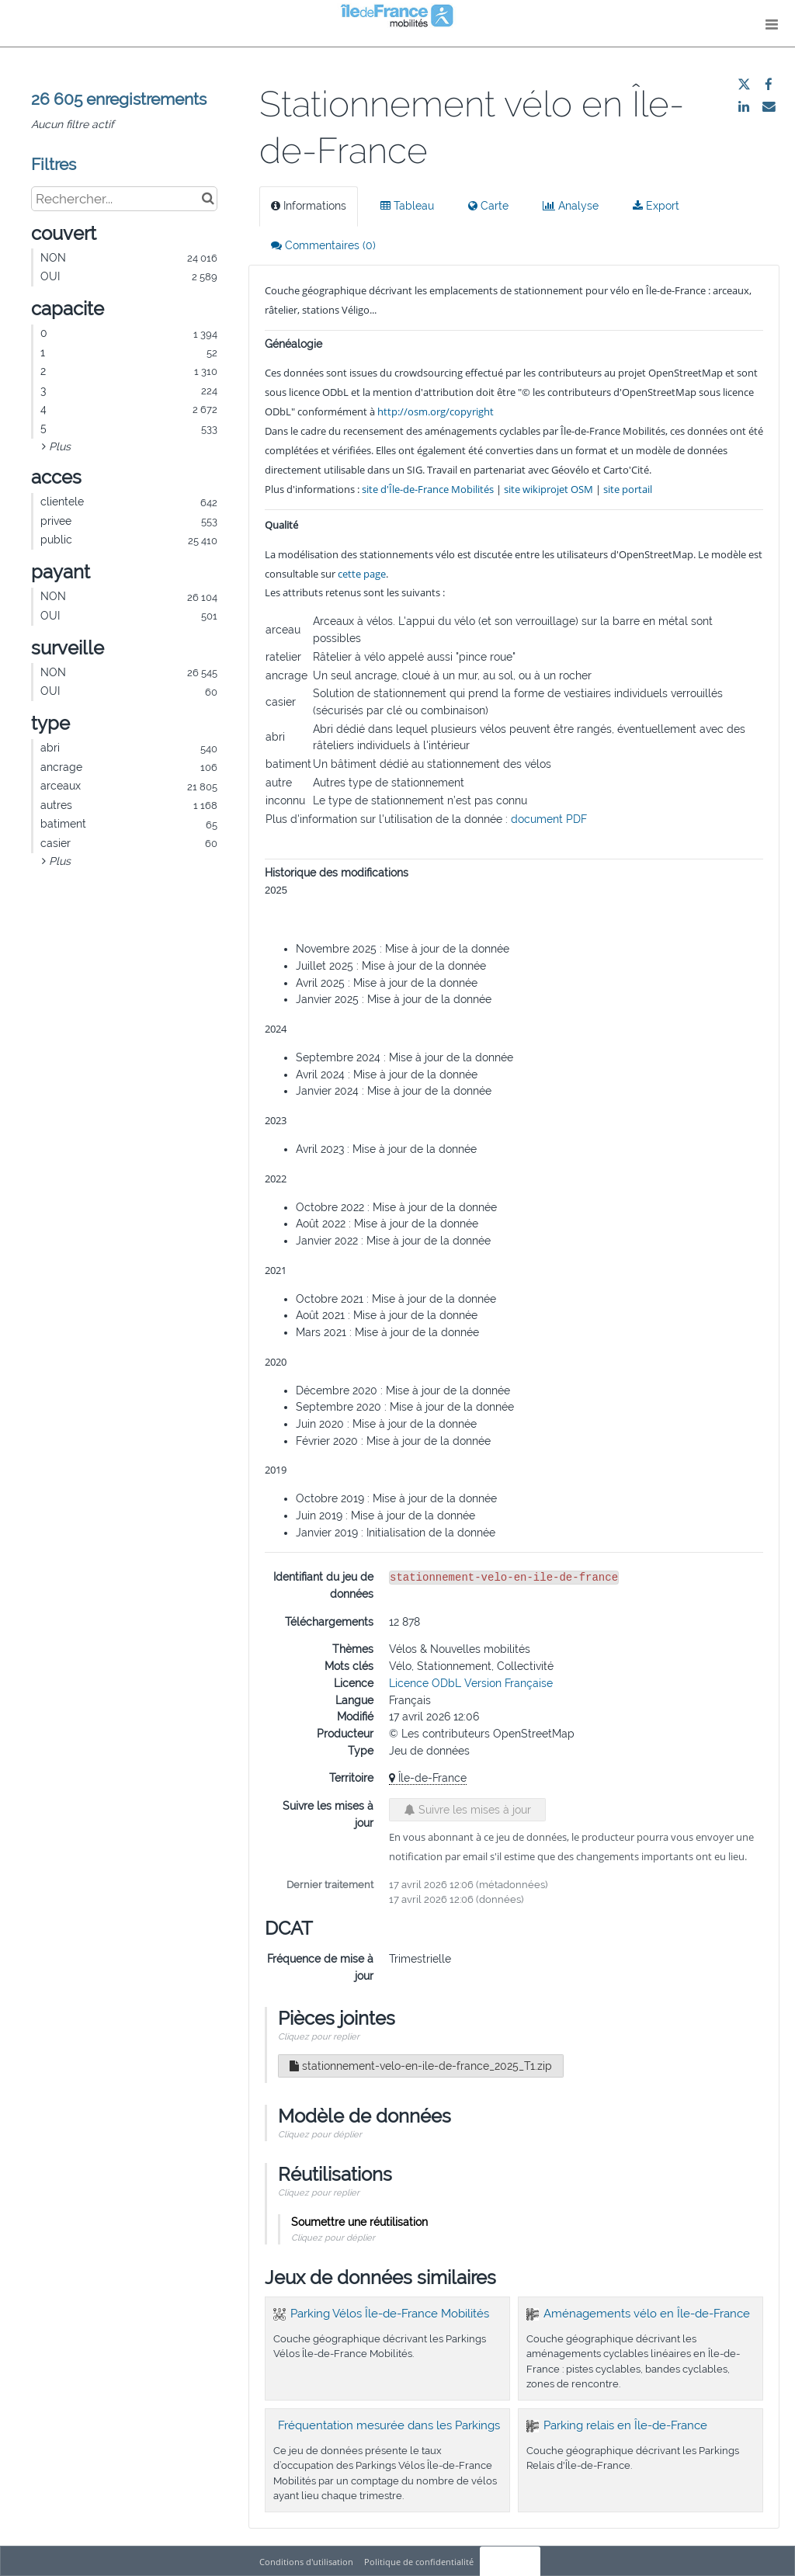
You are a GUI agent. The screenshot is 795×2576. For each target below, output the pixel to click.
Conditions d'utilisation (307, 2561)
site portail (627, 489)
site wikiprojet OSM (548, 489)
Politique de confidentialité (420, 2561)
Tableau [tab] (407, 206)
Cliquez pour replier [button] (318, 2036)
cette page (362, 574)
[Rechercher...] (124, 198)
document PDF (549, 819)
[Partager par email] (768, 106)
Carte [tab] (488, 206)
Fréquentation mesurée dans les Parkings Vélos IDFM (421, 2425)
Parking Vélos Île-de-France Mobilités (389, 2314)
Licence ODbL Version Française (471, 1683)
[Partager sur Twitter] (744, 84)
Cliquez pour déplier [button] (320, 2134)
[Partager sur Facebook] (768, 84)
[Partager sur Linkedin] (744, 106)
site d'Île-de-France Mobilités (428, 489)
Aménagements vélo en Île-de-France (646, 2314)
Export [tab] (656, 206)
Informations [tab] (308, 206)
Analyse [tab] (571, 206)
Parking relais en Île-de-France (625, 2425)
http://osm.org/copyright (435, 411)
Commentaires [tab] (323, 245)
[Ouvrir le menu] (771, 23)
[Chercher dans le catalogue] (207, 198)
